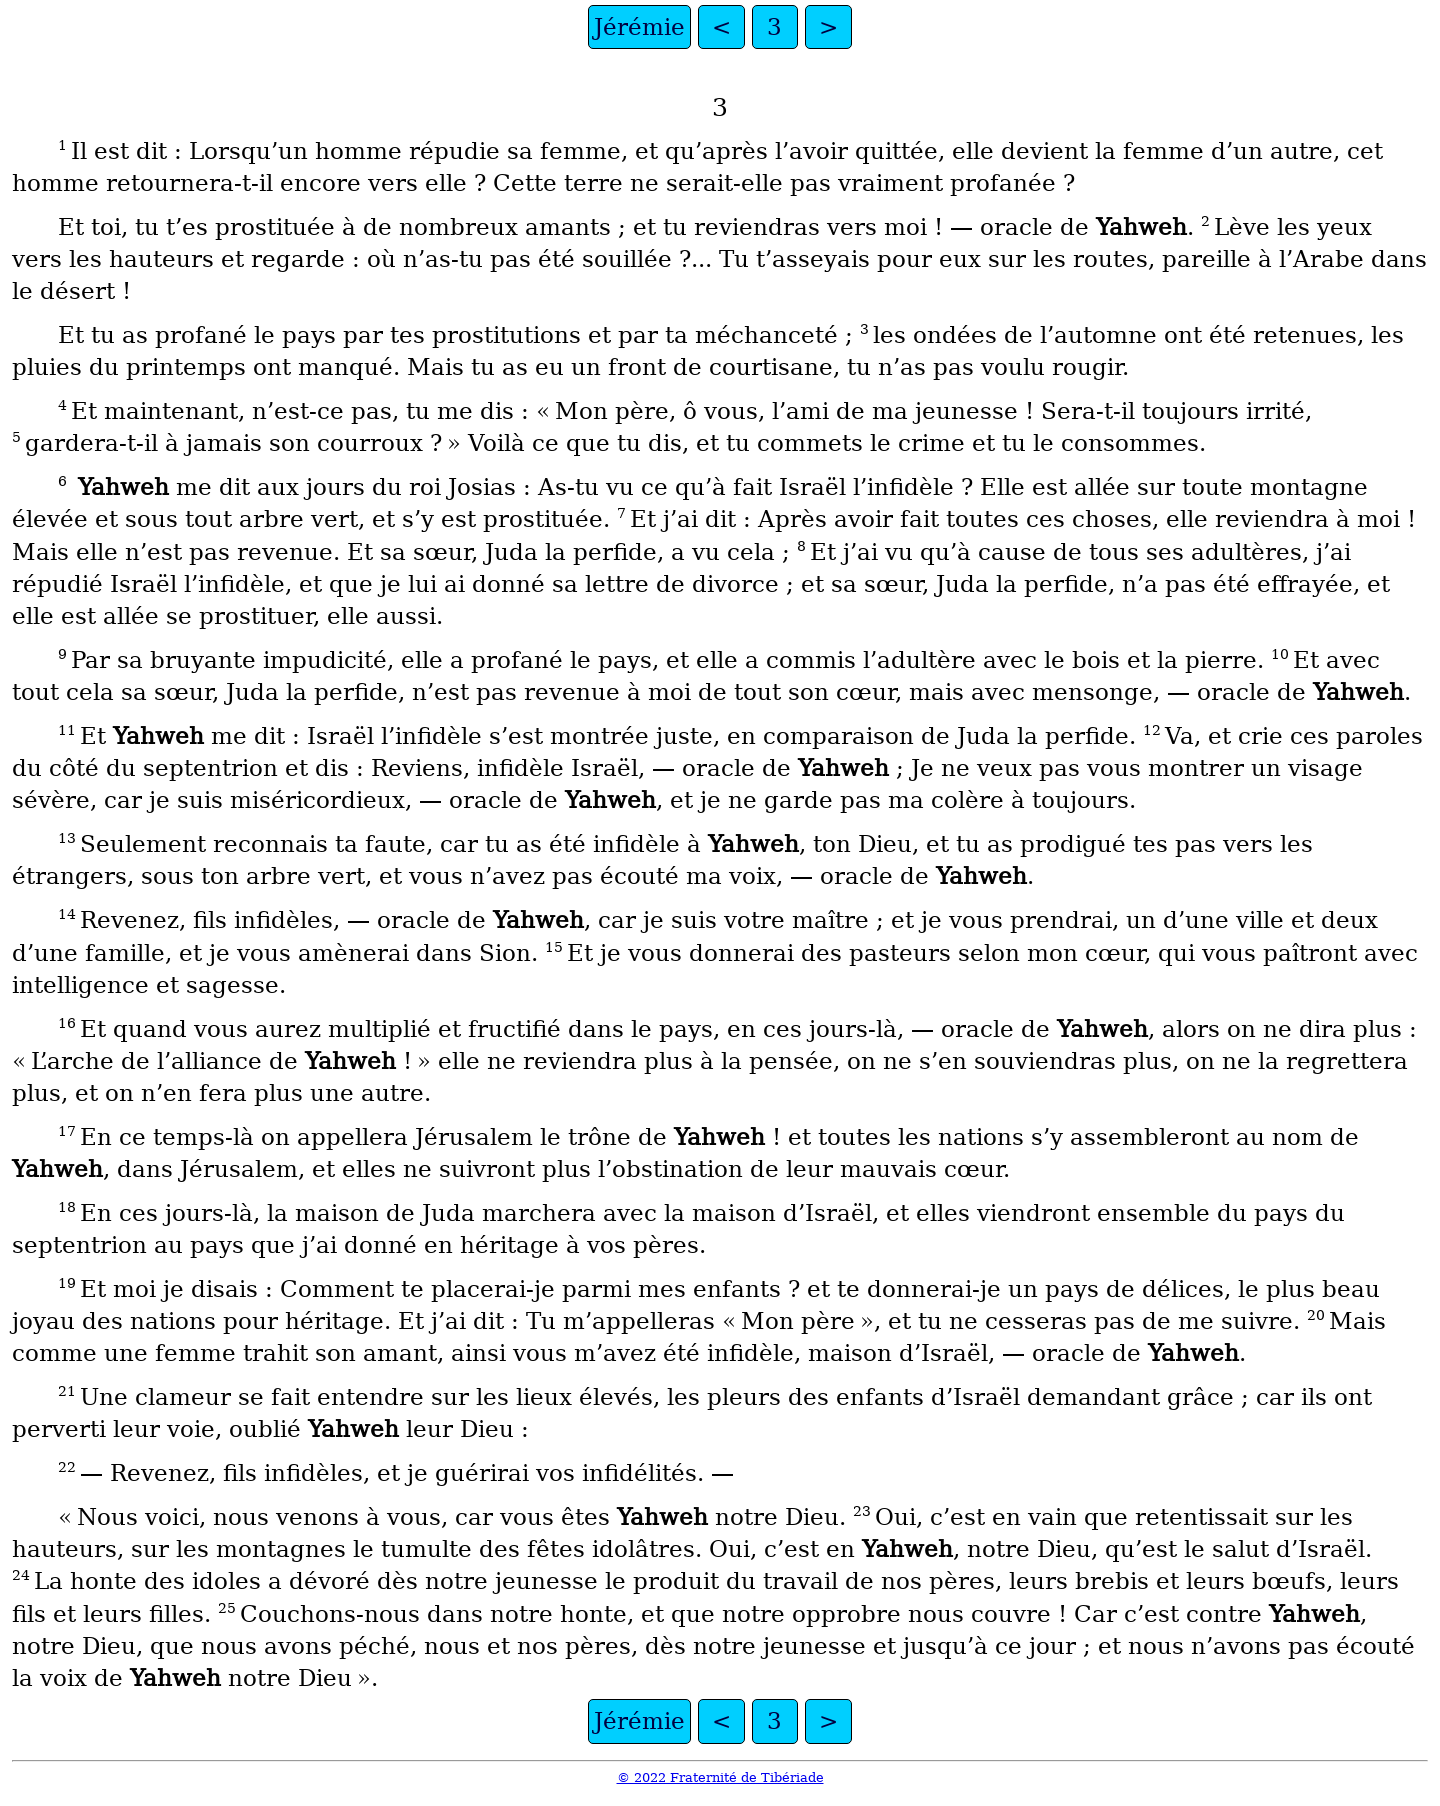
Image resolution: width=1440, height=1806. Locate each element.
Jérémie (639, 27)
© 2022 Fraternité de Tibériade (720, 1777)
